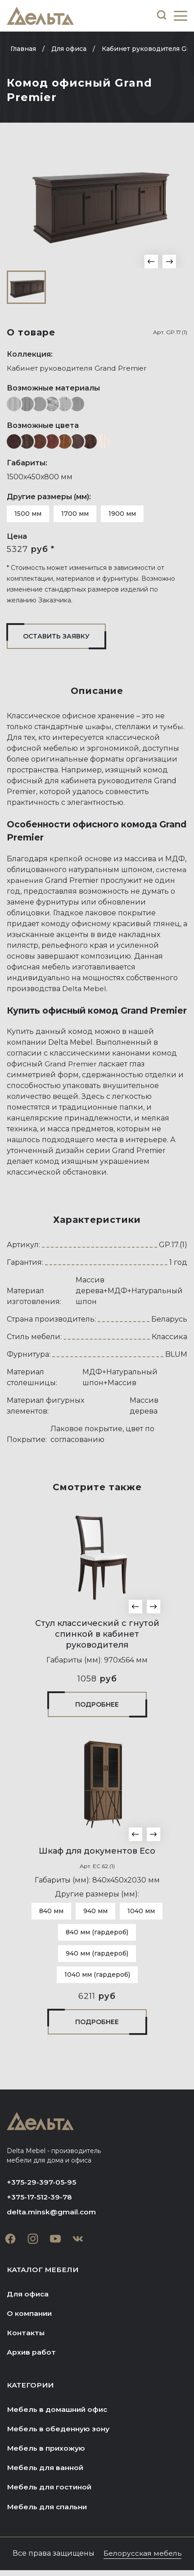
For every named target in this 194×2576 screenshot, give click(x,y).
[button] (151, 261)
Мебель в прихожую (46, 2452)
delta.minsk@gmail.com (51, 2213)
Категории (31, 2388)
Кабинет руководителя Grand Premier (78, 368)
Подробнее (97, 1704)
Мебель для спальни (48, 2511)
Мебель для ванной (46, 2472)
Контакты (26, 2335)
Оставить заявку (56, 636)
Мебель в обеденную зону (58, 2432)
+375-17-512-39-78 (40, 2197)
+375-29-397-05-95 (42, 2182)
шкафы (98, 726)
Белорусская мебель (142, 2558)
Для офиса (28, 2295)
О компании (30, 2315)
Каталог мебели (43, 2271)
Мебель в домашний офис (58, 2412)
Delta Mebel (84, 988)
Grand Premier (71, 1064)
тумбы (172, 726)
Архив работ (31, 2355)
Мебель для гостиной (50, 2492)
